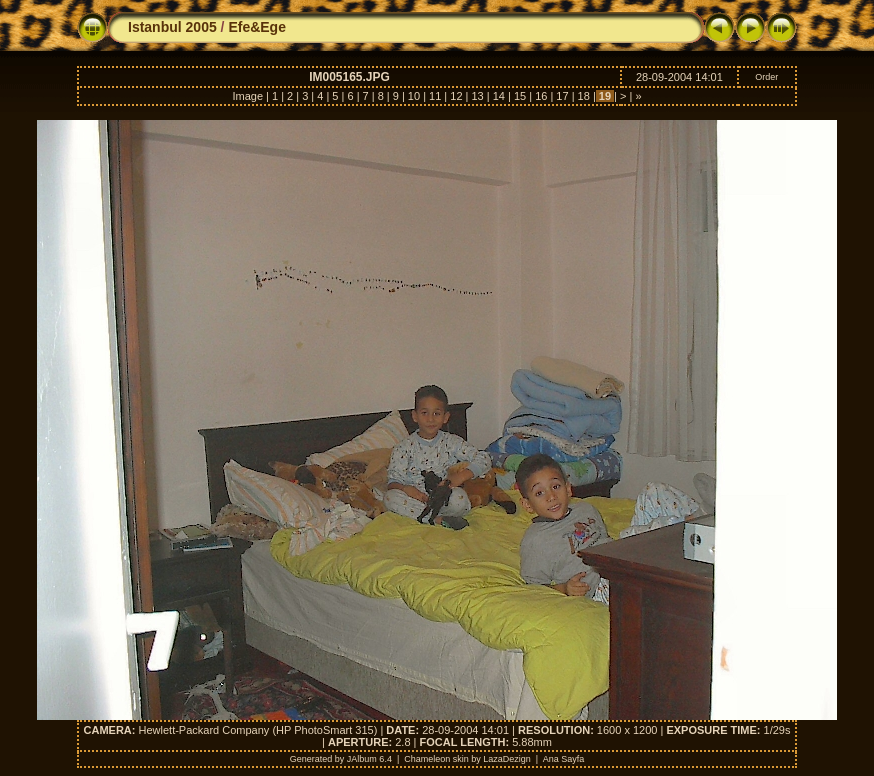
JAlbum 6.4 (369, 759)
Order (766, 77)
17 (562, 96)
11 (435, 96)
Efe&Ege (257, 27)
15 (520, 96)
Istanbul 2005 (172, 27)
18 (584, 96)
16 (541, 96)
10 (414, 96)
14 (499, 96)
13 (477, 96)
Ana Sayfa (564, 759)
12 (456, 96)
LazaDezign (507, 759)
